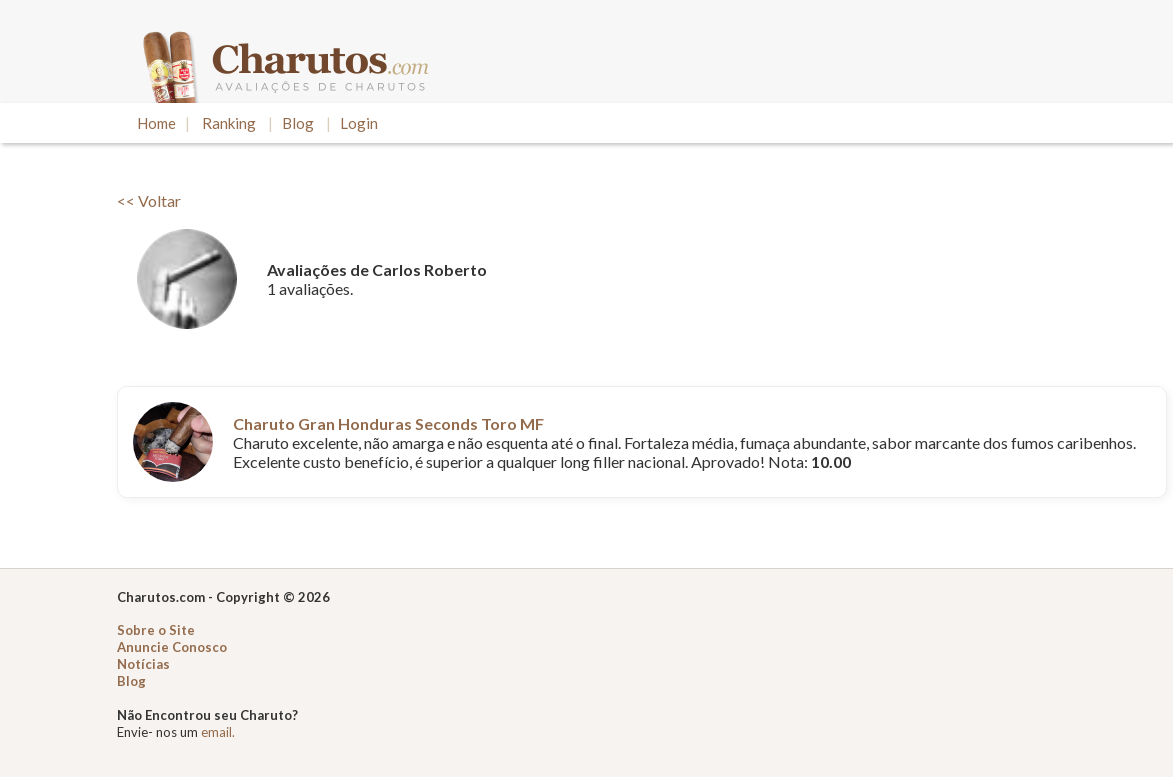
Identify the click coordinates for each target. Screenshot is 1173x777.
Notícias (143, 664)
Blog (298, 123)
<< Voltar (149, 200)
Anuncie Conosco (172, 647)
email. (218, 732)
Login (359, 123)
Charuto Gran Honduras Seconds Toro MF (388, 423)
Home (156, 123)
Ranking (229, 123)
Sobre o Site (156, 630)
